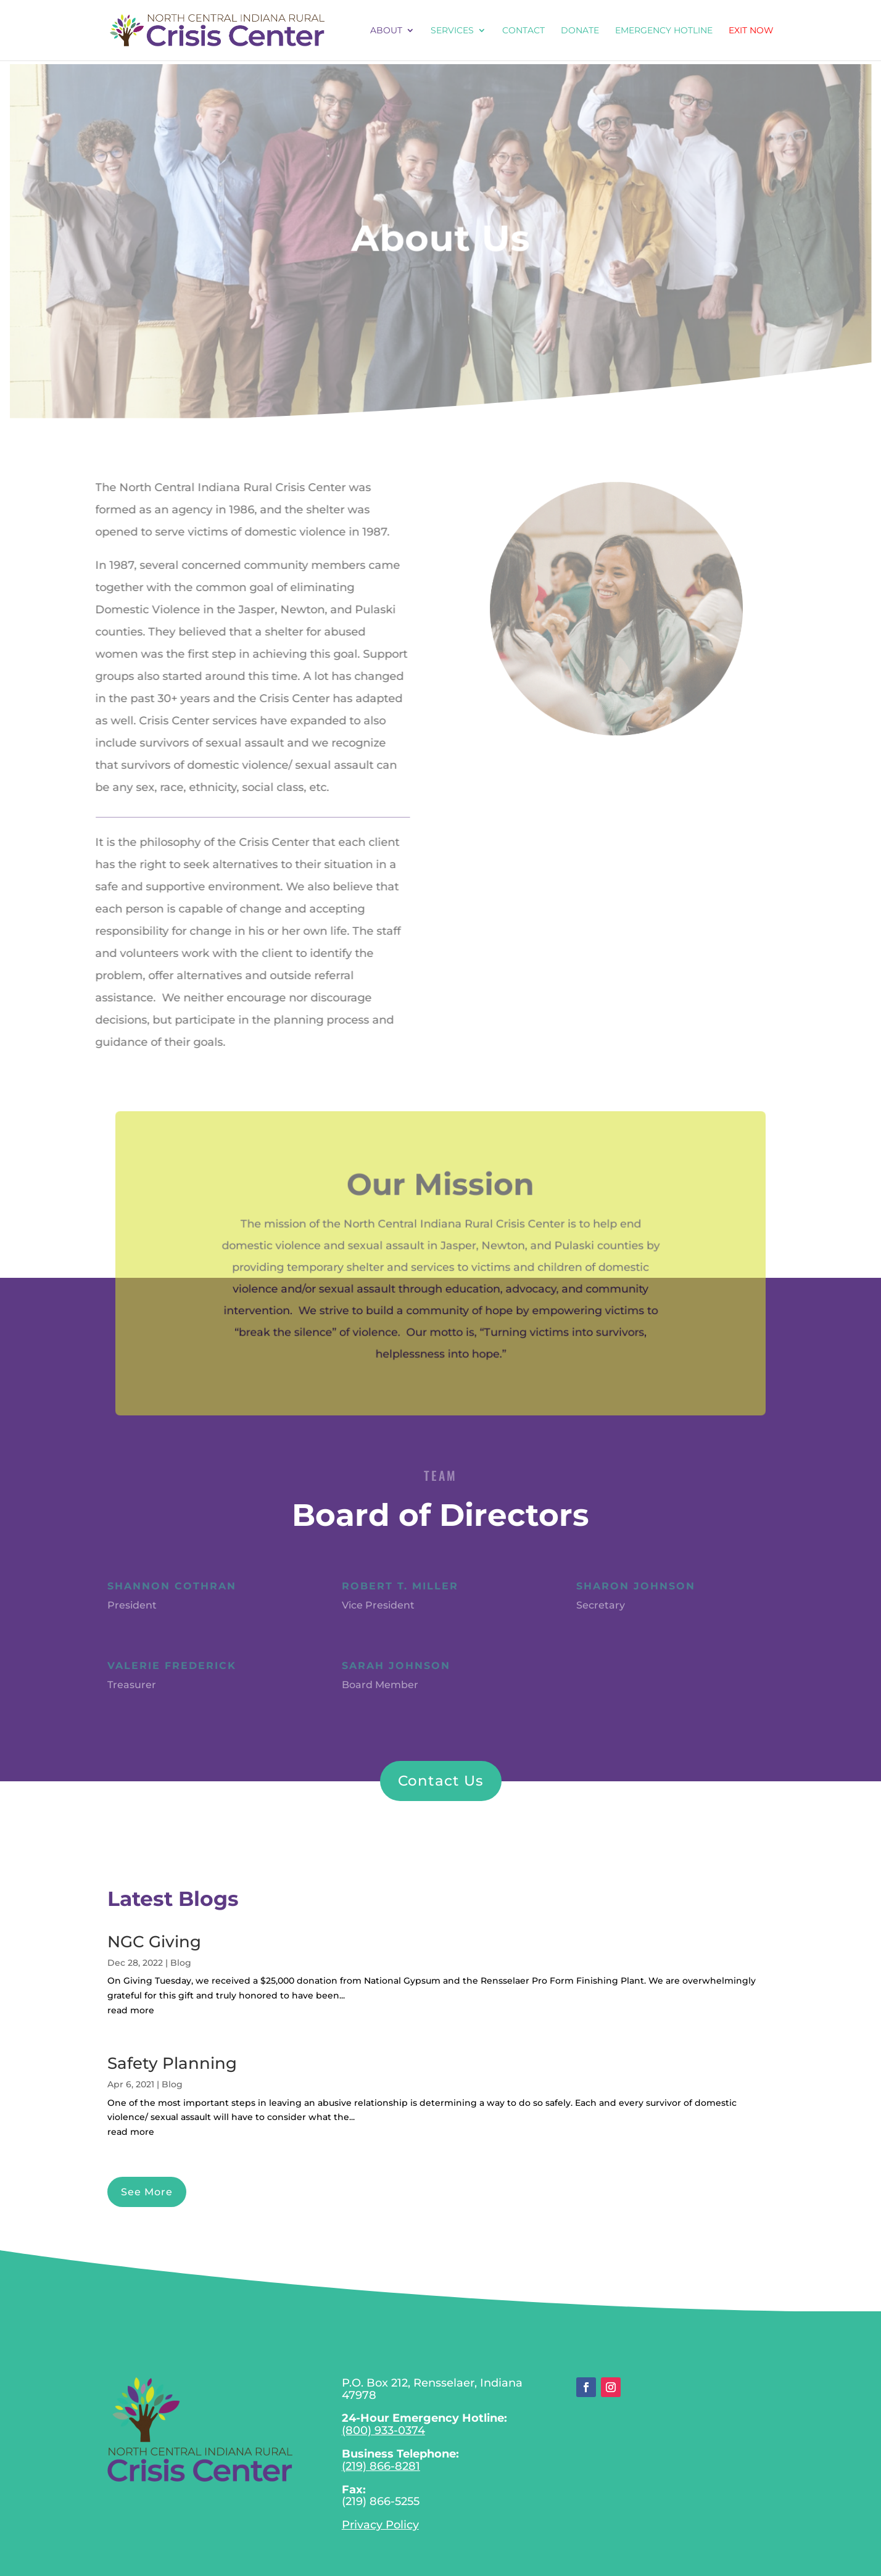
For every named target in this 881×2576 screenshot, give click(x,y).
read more (130, 2010)
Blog (180, 1962)
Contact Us (441, 1780)
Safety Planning (172, 2063)
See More (147, 2192)
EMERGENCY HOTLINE (664, 31)
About (386, 31)
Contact (523, 31)
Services (452, 31)
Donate (580, 31)
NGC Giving (154, 1942)
